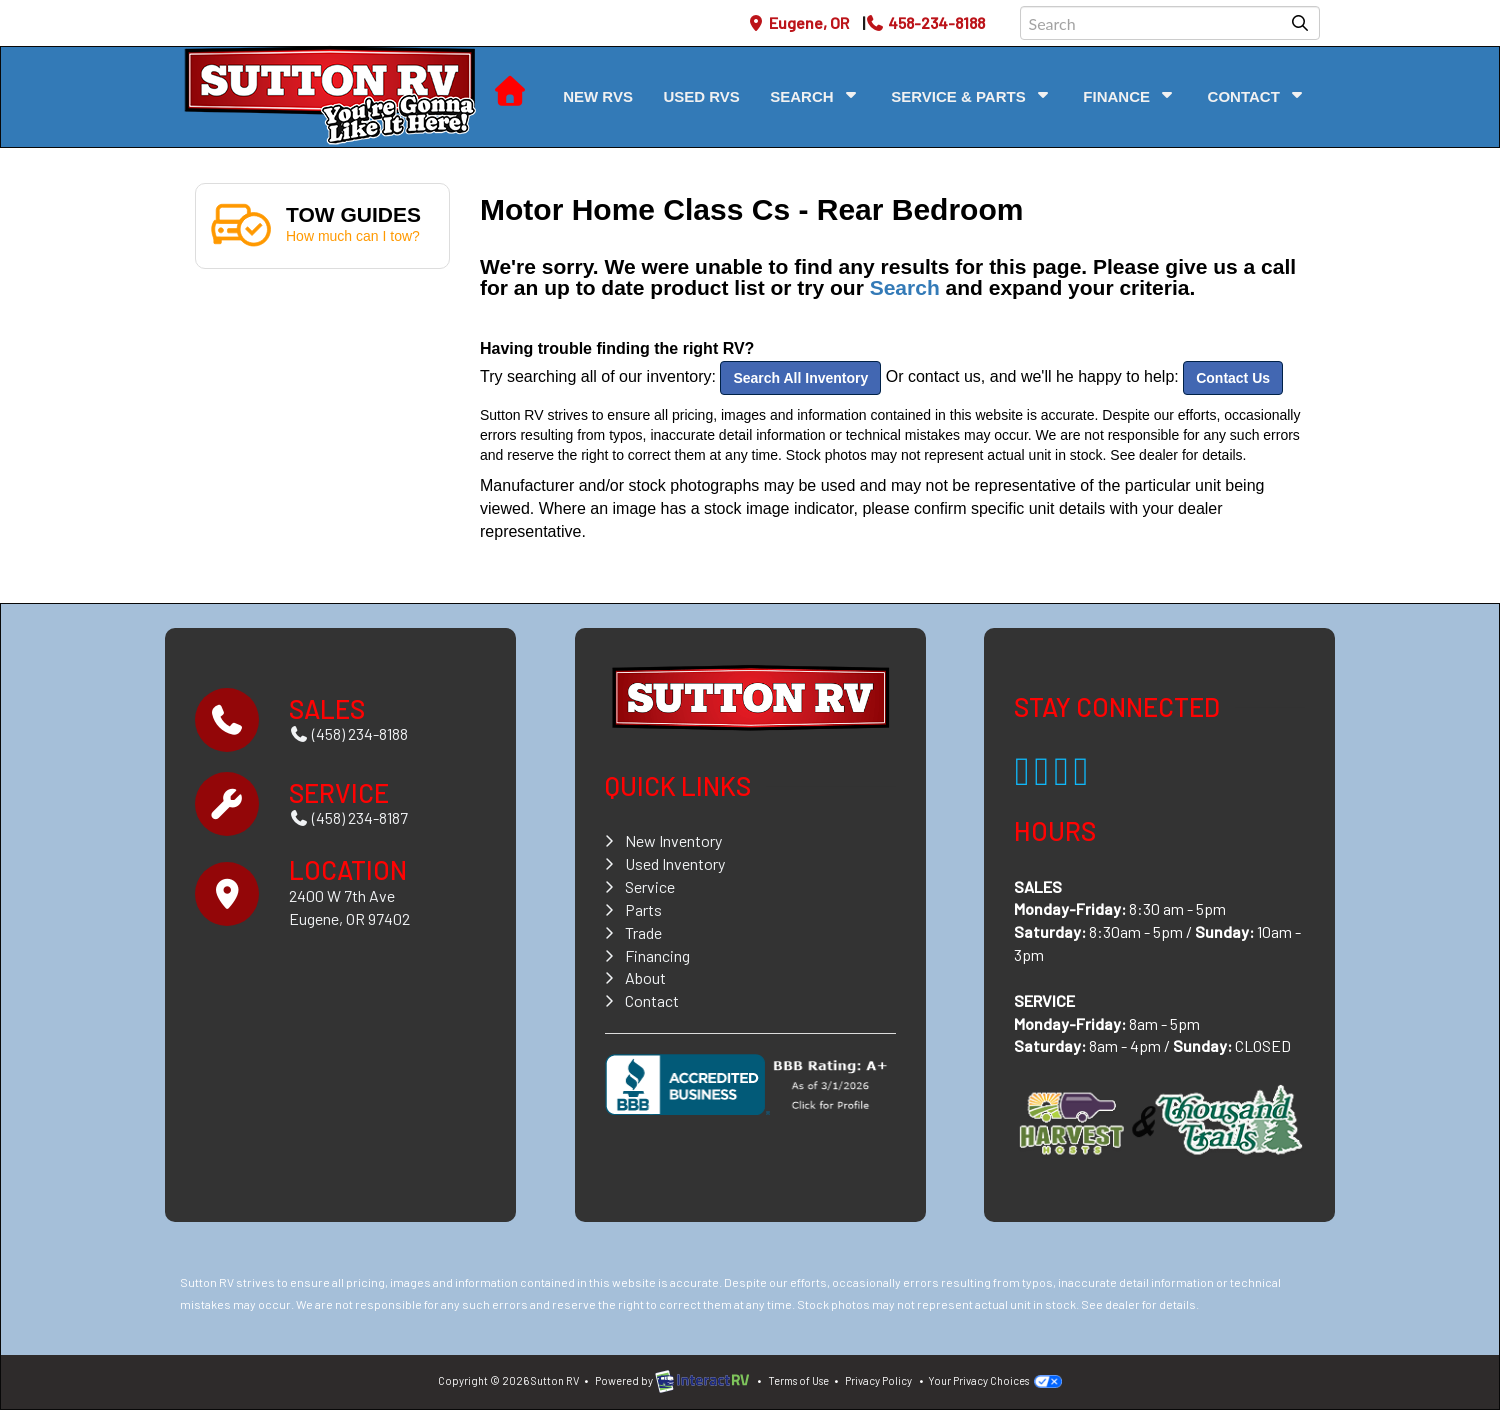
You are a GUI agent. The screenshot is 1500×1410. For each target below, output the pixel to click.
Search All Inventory (800, 378)
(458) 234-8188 (348, 733)
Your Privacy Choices (995, 1380)
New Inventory (673, 840)
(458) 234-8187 (348, 817)
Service (650, 886)
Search (815, 95)
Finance (1130, 95)
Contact (1257, 95)
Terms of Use (798, 1380)
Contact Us (1233, 378)
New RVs (598, 96)
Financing (657, 955)
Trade (643, 932)
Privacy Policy (878, 1380)
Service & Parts (972, 95)
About (645, 977)
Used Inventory (675, 863)
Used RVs (701, 96)
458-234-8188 (925, 22)
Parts (643, 909)
